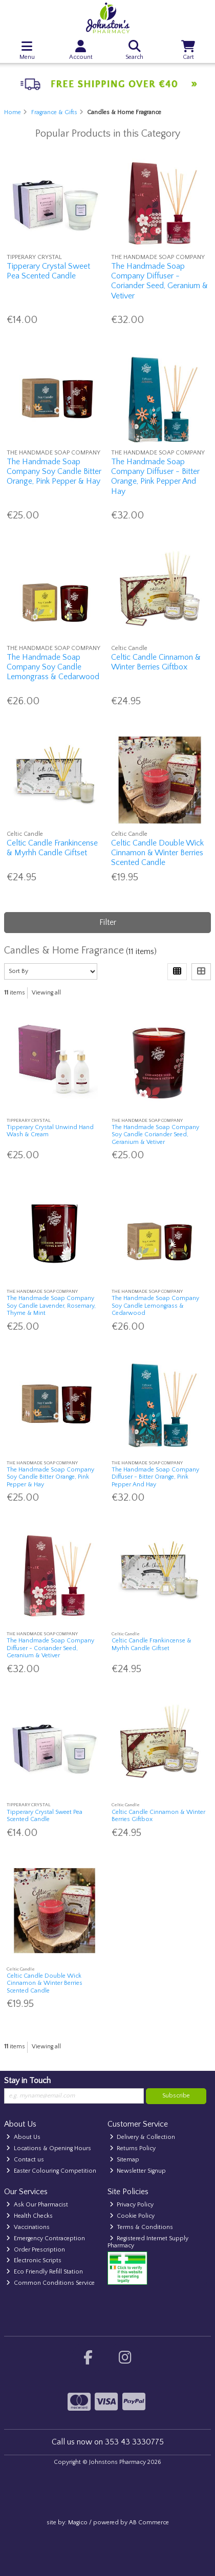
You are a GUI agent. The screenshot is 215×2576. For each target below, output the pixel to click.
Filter (107, 922)
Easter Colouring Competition (51, 2171)
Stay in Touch (27, 2080)
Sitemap (125, 2159)
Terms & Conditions (142, 2227)
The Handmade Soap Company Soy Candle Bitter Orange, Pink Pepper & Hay (54, 471)
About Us (23, 2137)
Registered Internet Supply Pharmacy (148, 2242)
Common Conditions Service (50, 2283)
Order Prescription (35, 2249)
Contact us (25, 2159)
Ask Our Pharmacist (37, 2204)
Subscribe (176, 2095)
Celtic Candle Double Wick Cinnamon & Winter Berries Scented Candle (157, 852)
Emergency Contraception (45, 2238)
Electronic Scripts (33, 2260)
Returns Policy (133, 2148)
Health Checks (29, 2216)
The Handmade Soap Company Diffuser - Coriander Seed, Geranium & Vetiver (159, 281)
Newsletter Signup (138, 2171)
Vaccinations (28, 2227)
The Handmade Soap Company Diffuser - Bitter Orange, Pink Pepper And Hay (155, 476)
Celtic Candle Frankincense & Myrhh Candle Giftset (52, 847)
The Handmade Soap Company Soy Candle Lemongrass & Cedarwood (53, 667)
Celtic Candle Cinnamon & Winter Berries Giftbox (156, 662)
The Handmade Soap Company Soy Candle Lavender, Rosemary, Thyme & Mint (51, 1305)
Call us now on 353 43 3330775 (108, 2442)
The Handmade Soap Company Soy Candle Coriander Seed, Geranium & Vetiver (155, 1134)
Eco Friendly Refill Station (44, 2271)
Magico (78, 2522)
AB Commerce (149, 2522)
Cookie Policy (132, 2216)
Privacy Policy (132, 2204)
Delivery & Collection (143, 2137)
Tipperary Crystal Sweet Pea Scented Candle (48, 271)
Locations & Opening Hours (48, 2148)
